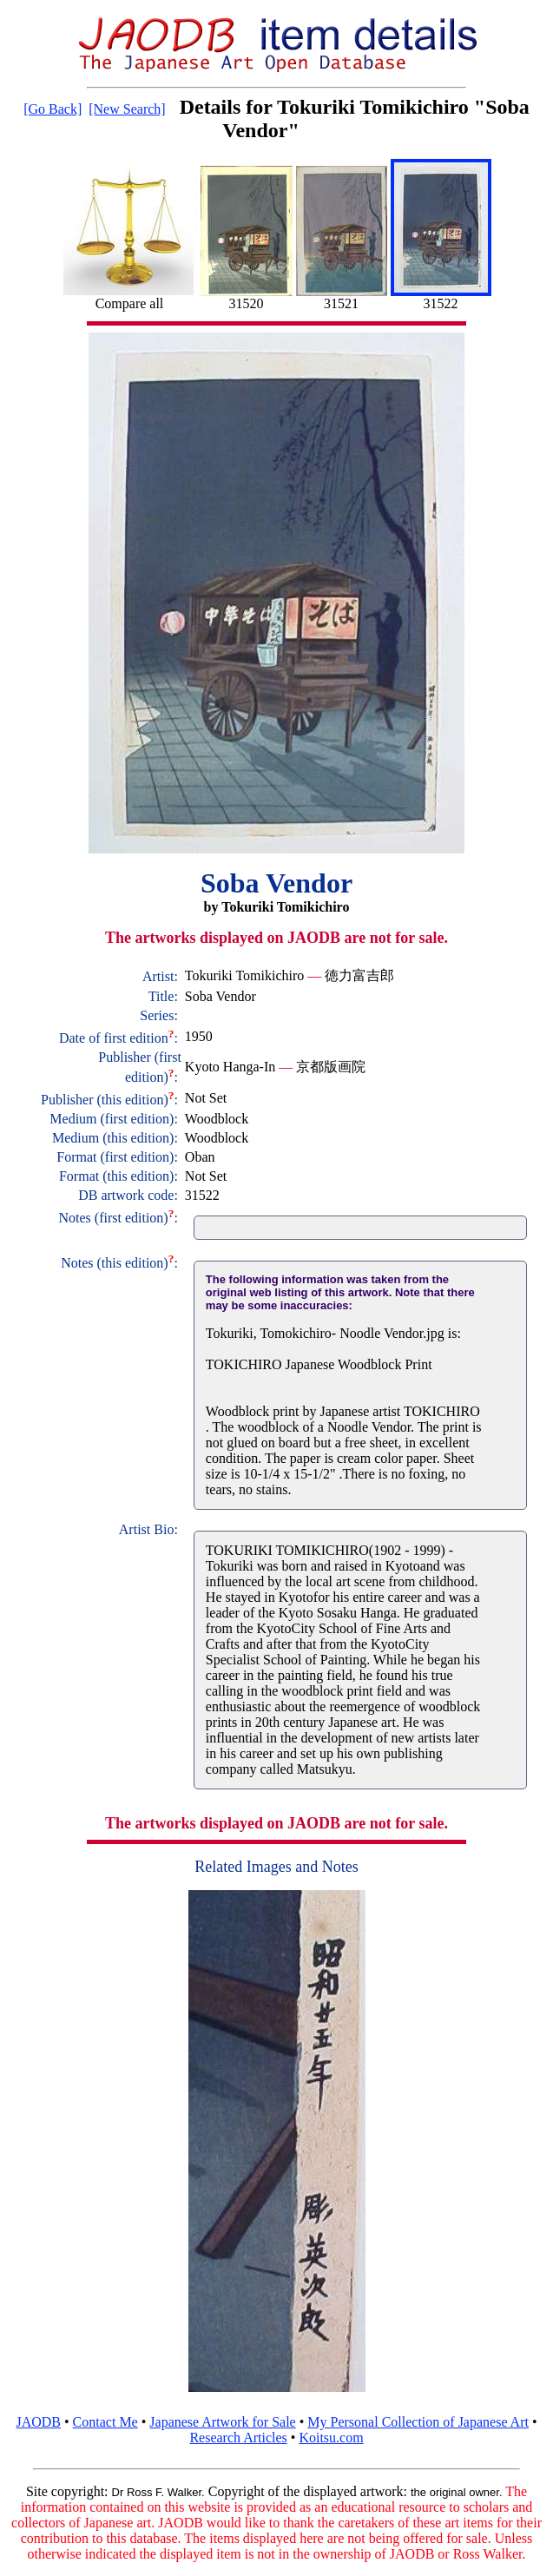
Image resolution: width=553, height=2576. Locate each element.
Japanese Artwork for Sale (222, 2422)
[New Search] (127, 109)
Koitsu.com (331, 2437)
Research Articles (237, 2437)
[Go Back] (52, 109)
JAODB (38, 2422)
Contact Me (105, 2422)
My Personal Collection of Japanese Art (418, 2422)
